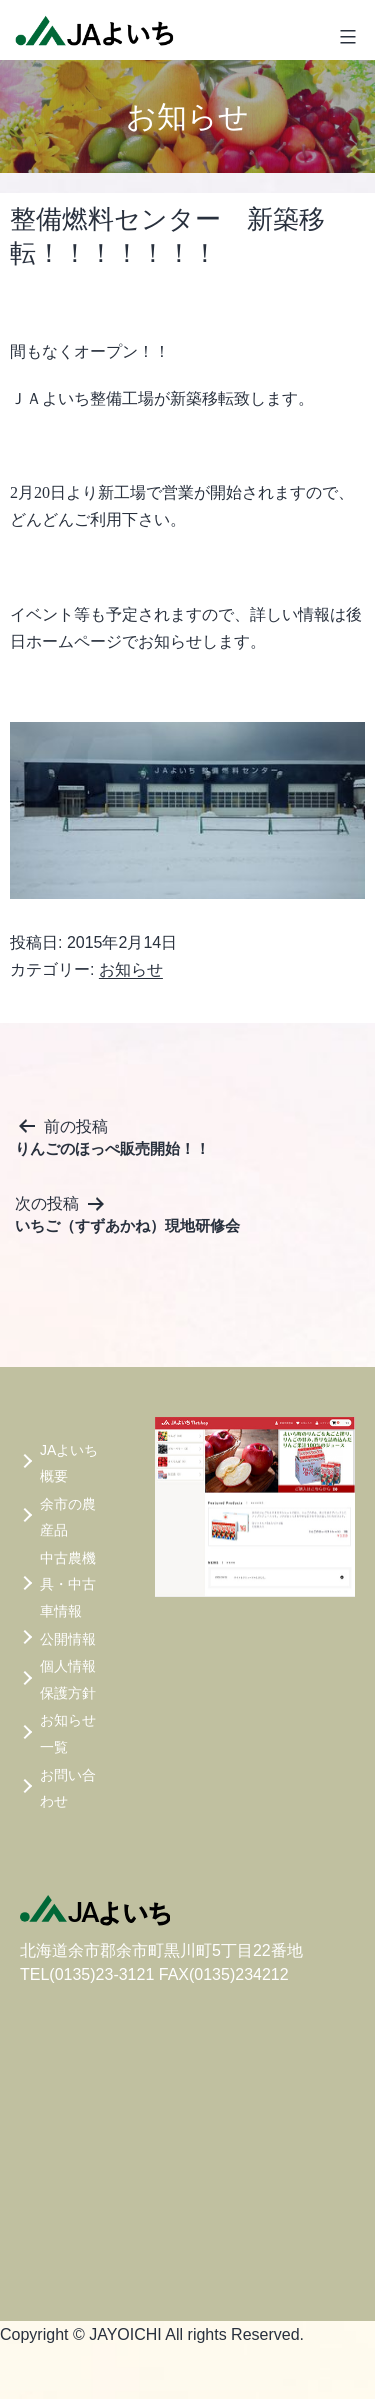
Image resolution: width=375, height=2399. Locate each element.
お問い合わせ (68, 1788)
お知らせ (131, 969)
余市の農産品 (68, 1517)
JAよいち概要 (69, 1463)
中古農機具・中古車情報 (68, 1584)
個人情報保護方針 (68, 1679)
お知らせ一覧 (68, 1733)
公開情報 (68, 1639)
